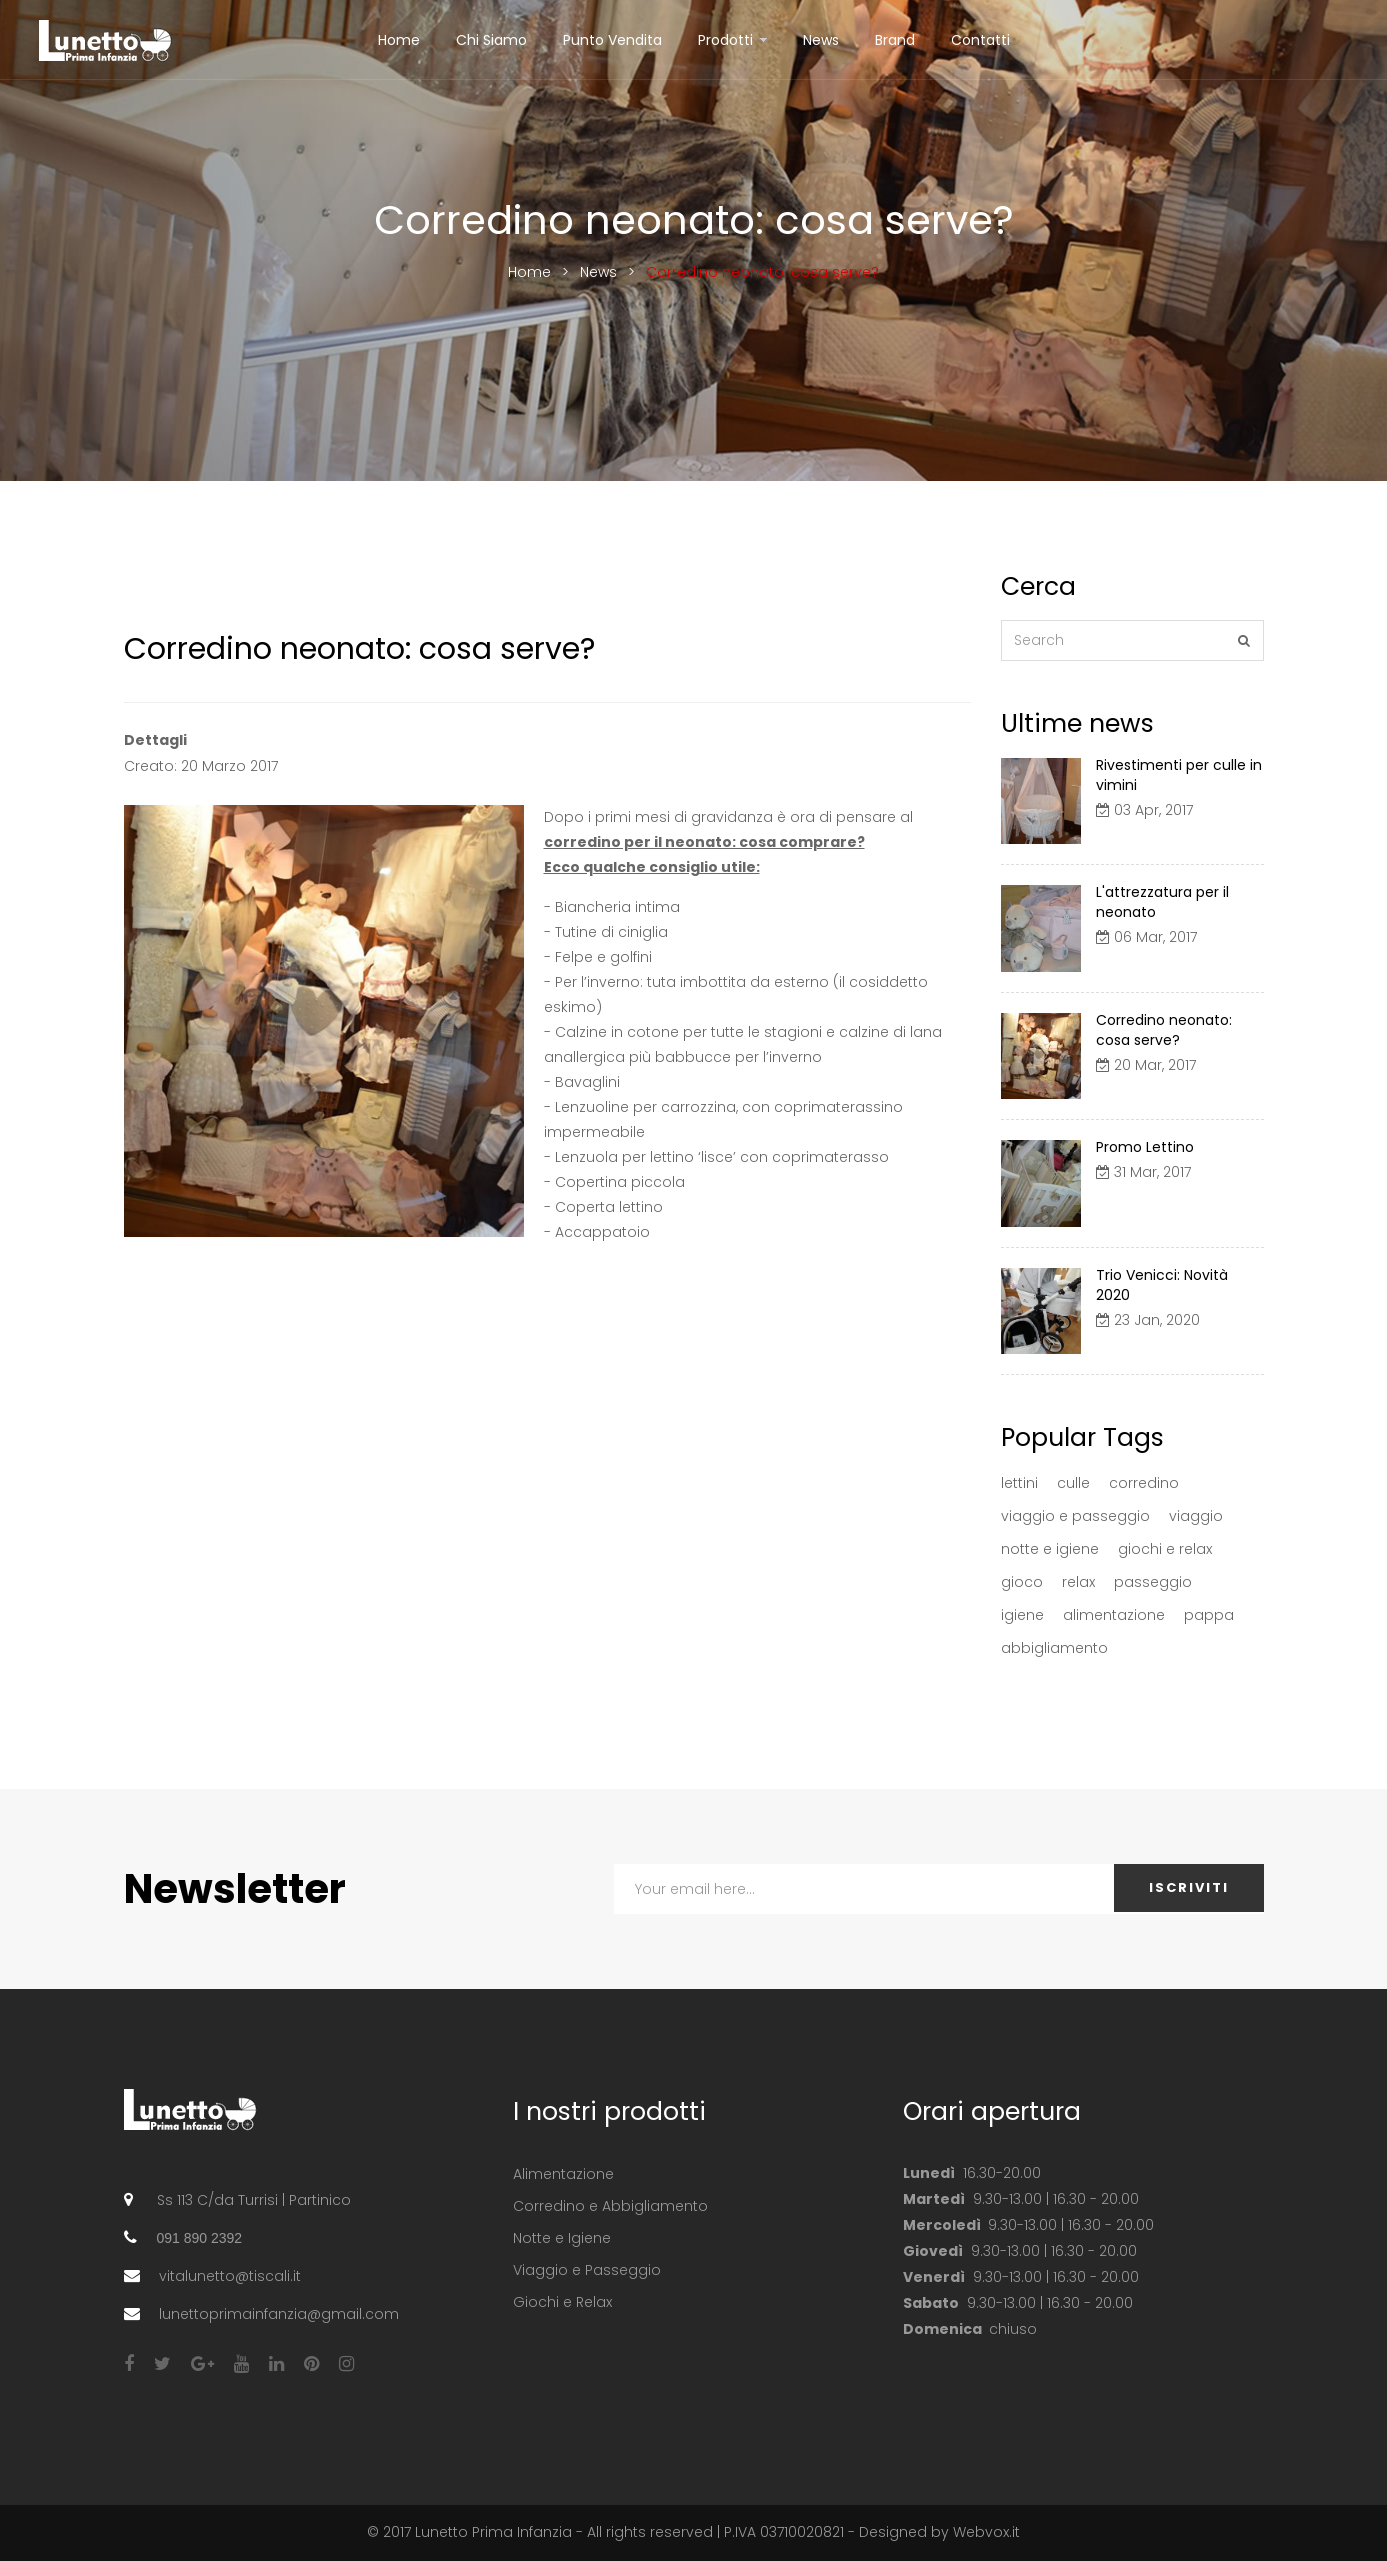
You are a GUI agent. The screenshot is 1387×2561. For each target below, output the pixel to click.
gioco (1022, 1582)
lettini (1019, 1483)
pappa (1209, 1615)
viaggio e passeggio (1075, 1516)
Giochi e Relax (562, 2302)
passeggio (1153, 1582)
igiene (1022, 1615)
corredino (1144, 1483)
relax (1078, 1582)
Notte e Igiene (562, 2238)
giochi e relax (1165, 1549)
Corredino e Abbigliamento (610, 2206)
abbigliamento (1054, 1648)
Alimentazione (563, 2174)
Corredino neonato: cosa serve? (1164, 1030)
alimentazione (1114, 1615)
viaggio (1196, 1516)
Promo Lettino (1145, 1147)
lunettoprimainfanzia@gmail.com (279, 2314)
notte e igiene (1050, 1549)
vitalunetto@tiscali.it (230, 2276)
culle (1073, 1483)
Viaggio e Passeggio (587, 2270)
